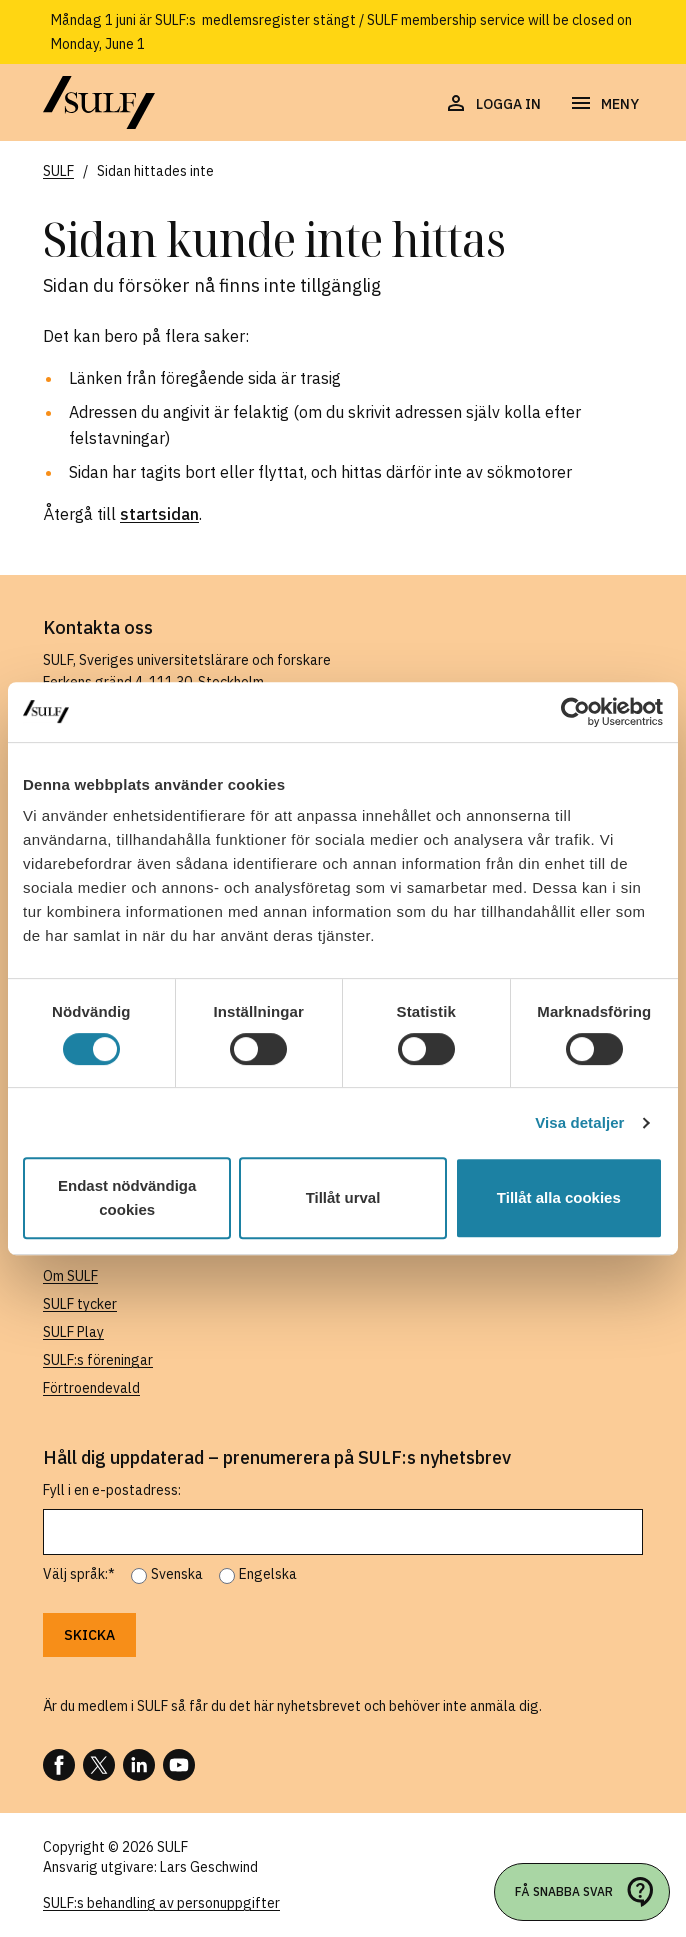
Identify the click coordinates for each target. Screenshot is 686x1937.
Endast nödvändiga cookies (127, 1197)
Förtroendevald (91, 1388)
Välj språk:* (79, 1574)
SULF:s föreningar (98, 1360)
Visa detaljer (579, 1122)
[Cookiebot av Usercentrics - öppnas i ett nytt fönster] (575, 712)
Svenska (177, 1574)
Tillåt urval (343, 1197)
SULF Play (73, 1332)
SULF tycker (80, 1304)
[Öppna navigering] (604, 104)
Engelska (268, 1574)
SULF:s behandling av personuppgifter (161, 1903)
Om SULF (70, 1276)
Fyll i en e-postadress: (112, 1490)
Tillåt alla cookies (559, 1197)
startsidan (159, 514)
